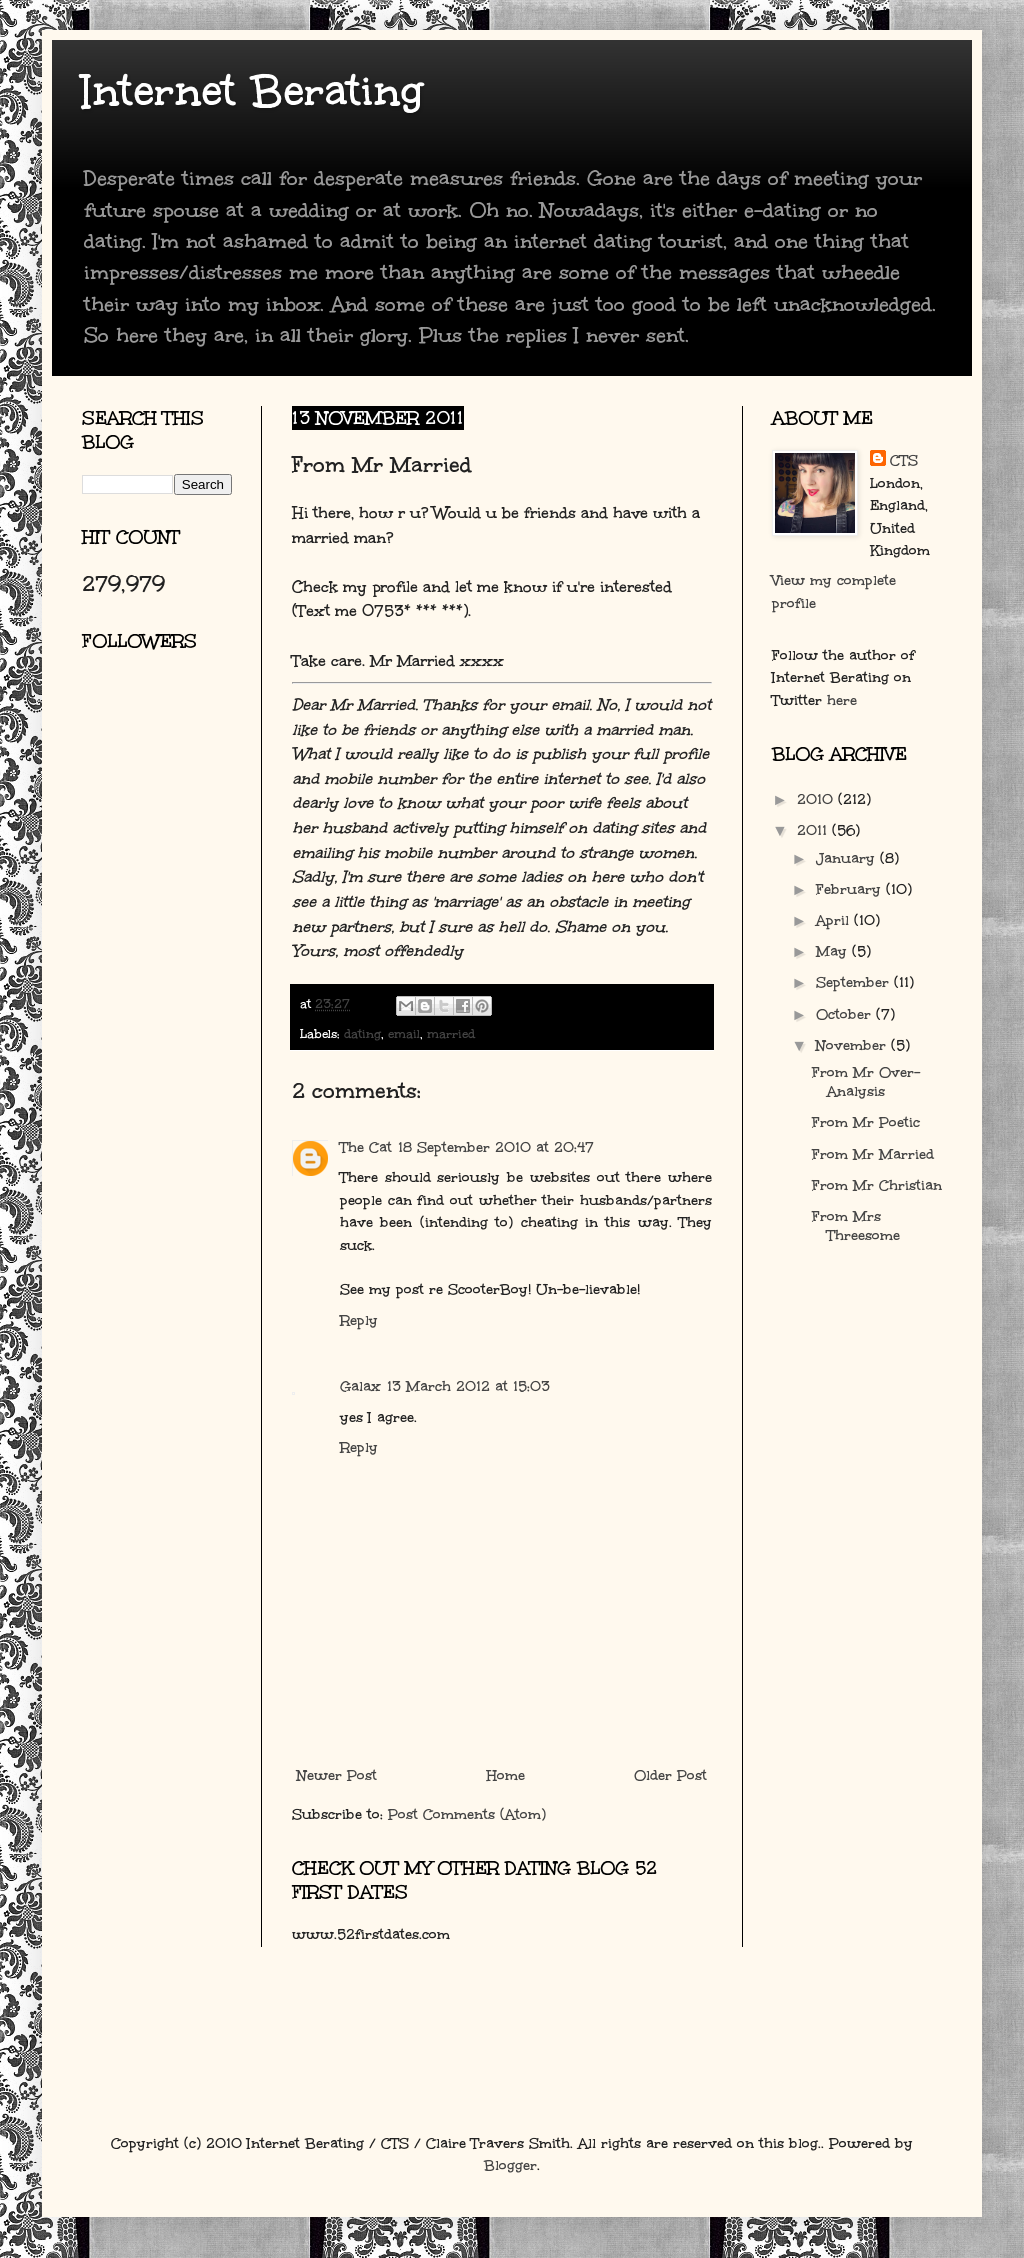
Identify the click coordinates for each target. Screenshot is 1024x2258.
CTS (904, 460)
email (404, 1033)
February (851, 889)
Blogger (510, 2165)
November (853, 1045)
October (846, 1014)
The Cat (366, 1147)
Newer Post (337, 1775)
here (842, 700)
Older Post (670, 1775)
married (451, 1033)
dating (362, 1033)
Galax (360, 1386)
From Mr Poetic (866, 1122)
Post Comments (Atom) (467, 1814)
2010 (817, 799)
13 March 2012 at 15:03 (468, 1386)
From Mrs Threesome (856, 1226)
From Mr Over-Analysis (866, 1082)
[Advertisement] (172, 905)
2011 (814, 830)
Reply (359, 1320)
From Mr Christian (877, 1185)
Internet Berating (252, 91)
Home (506, 1775)
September (855, 982)
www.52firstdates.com (371, 1934)
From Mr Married (873, 1154)
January (848, 858)
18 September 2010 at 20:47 (496, 1147)
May (834, 951)
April (835, 920)
